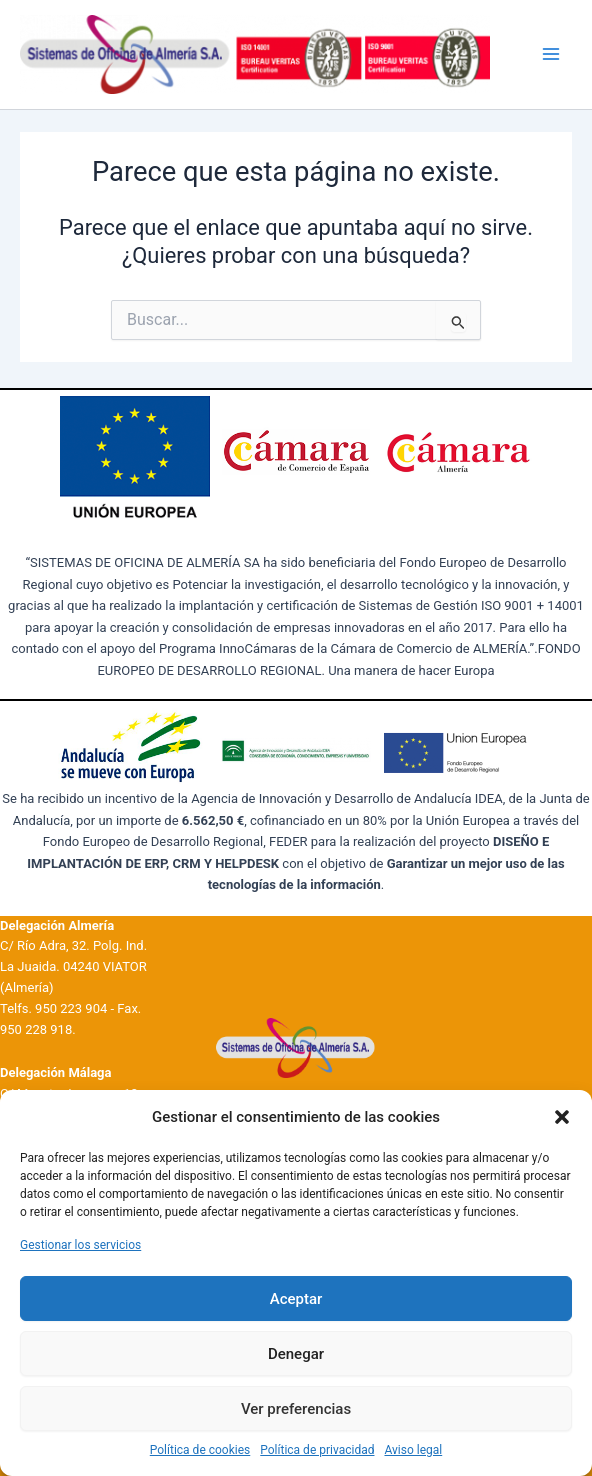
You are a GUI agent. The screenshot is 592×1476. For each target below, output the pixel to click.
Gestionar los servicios (80, 1245)
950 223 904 (71, 1008)
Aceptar (296, 1299)
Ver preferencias (296, 1409)
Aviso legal (413, 1450)
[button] (562, 1117)
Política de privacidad (317, 1450)
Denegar (296, 1354)
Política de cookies (200, 1450)
